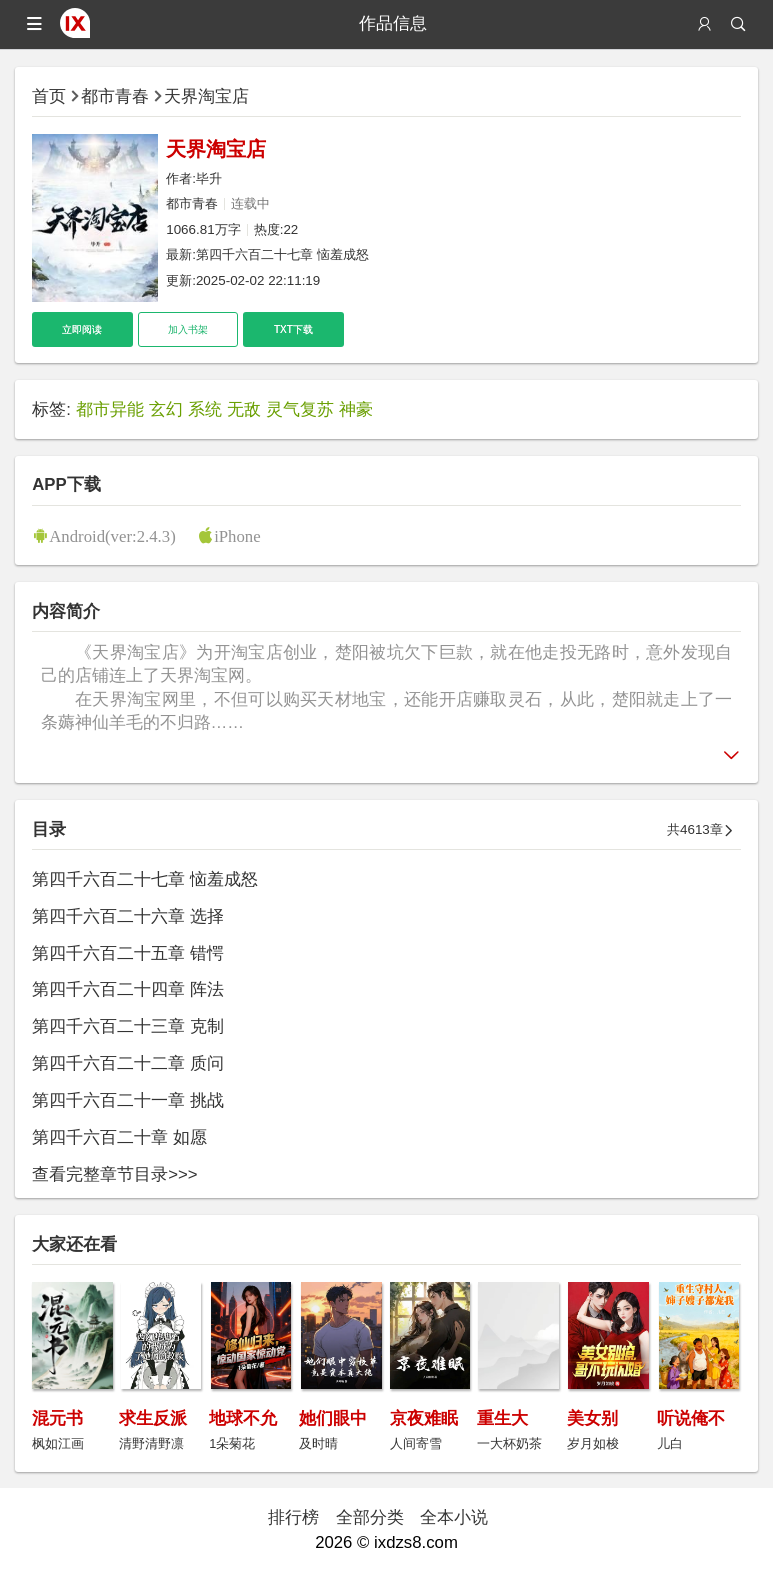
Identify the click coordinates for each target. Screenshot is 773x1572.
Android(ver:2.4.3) (112, 535)
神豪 (356, 409)
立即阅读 (82, 329)
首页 (49, 96)
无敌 (244, 409)
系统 (205, 409)
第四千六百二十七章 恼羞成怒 (282, 254)
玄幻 (166, 409)
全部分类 (370, 1517)
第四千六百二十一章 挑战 (128, 1100)
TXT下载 (293, 329)
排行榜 (293, 1517)
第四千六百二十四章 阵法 (128, 989)
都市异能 (110, 409)
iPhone (237, 535)
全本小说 (454, 1517)
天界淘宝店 (206, 96)
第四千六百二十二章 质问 (128, 1063)
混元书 (57, 1418)
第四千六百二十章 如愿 (119, 1137)
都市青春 (115, 96)
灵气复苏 (300, 409)
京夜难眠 (424, 1418)
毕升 (209, 178)
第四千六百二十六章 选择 (128, 916)
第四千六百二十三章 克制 (128, 1026)
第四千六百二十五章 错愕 (128, 953)
